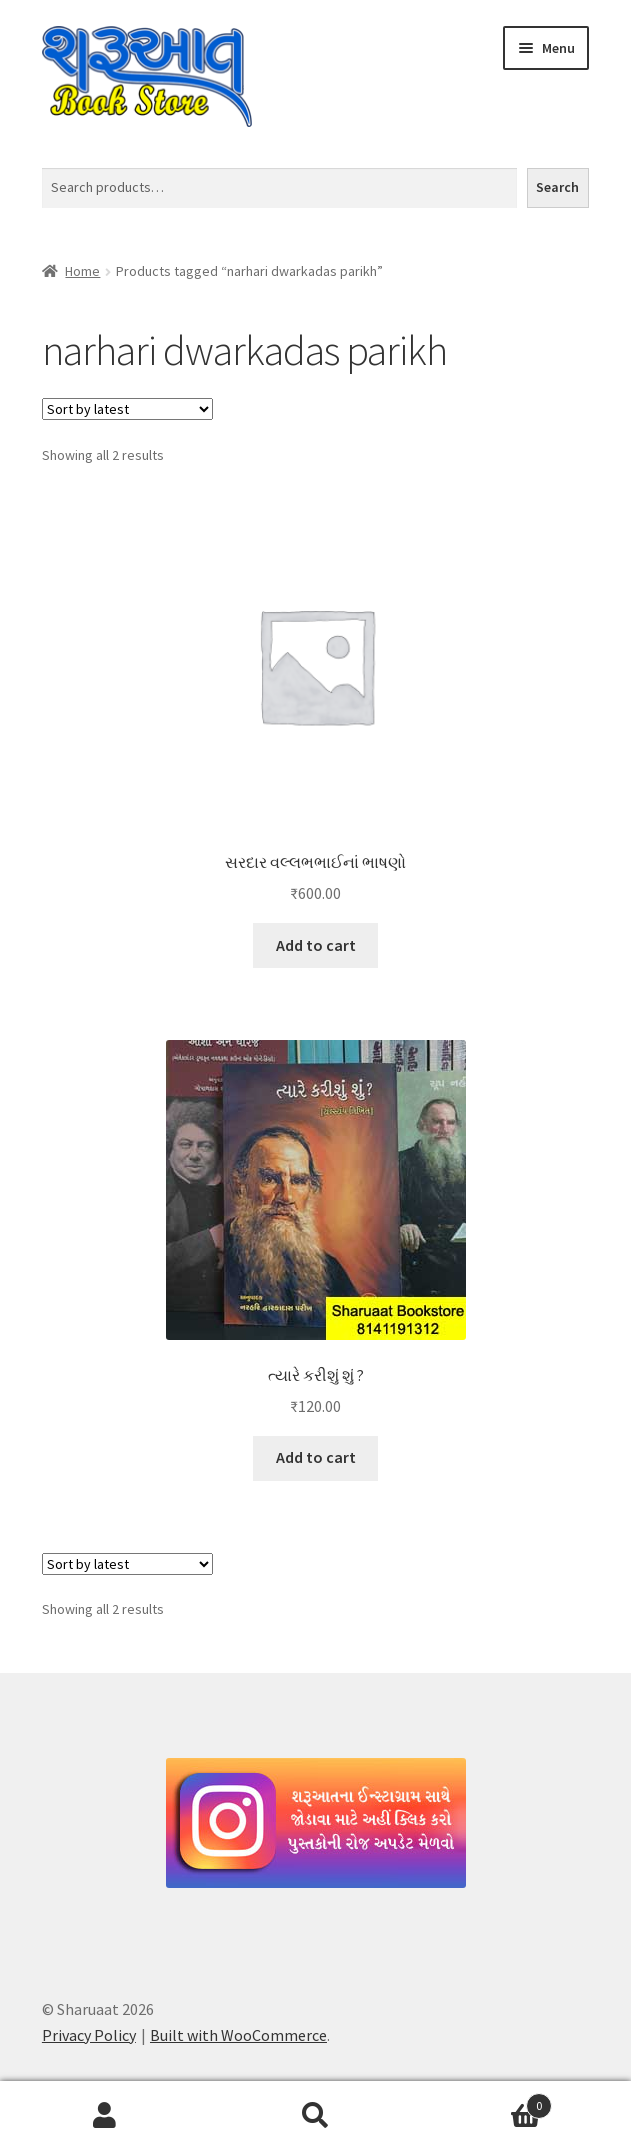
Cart (486, 2101)
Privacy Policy (89, 2035)
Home (82, 271)
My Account (105, 2116)
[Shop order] (127, 409)
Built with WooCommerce (238, 2035)
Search (557, 187)
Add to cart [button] (316, 945)
